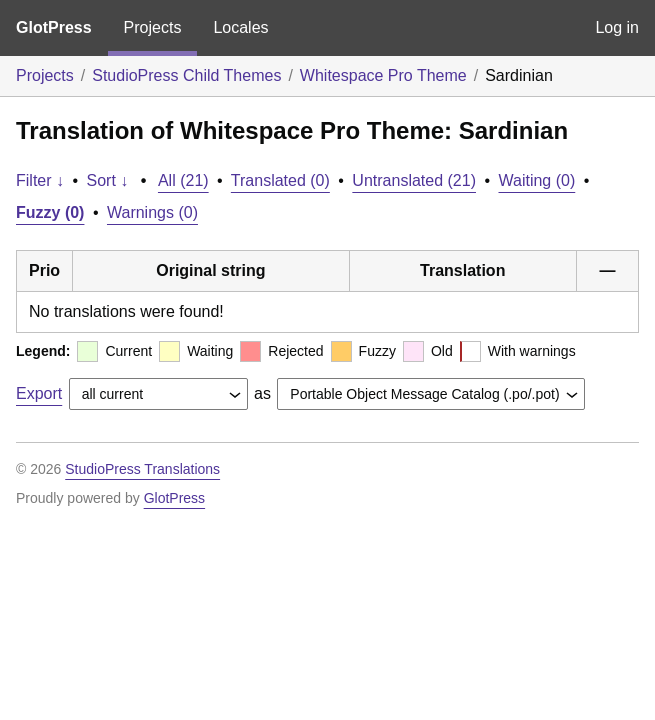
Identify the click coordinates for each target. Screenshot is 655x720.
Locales (240, 27)
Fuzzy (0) (50, 212)
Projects (153, 27)
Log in (617, 27)
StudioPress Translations (142, 469)
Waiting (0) (537, 180)
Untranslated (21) (414, 180)
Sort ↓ (108, 180)
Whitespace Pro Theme (383, 75)
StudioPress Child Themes (186, 75)
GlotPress (54, 27)
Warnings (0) (152, 212)
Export (39, 393)
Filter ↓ (40, 180)
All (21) (183, 180)
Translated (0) (280, 180)
